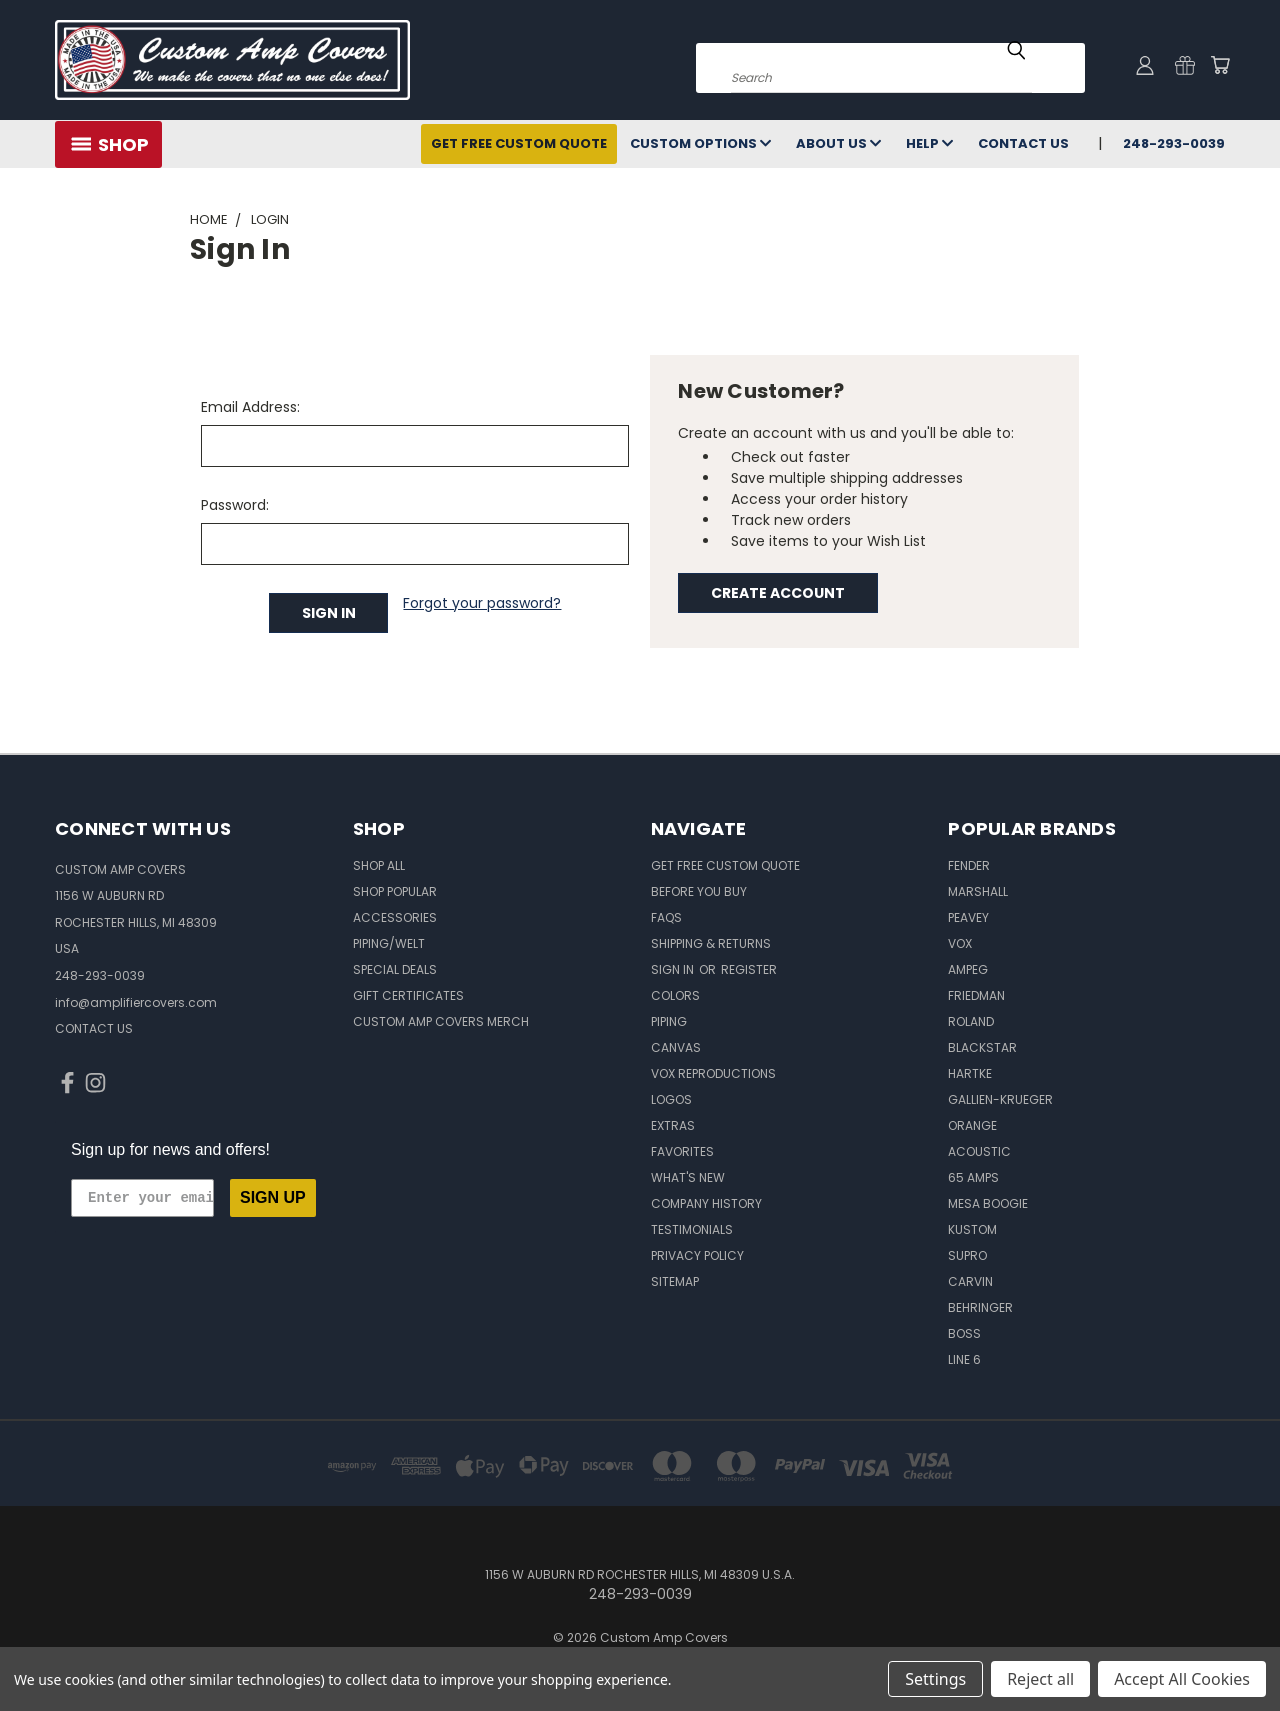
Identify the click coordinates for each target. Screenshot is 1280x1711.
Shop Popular (395, 891)
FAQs (666, 917)
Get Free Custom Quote (519, 143)
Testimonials (692, 1229)
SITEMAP (675, 1281)
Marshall (978, 891)
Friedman (976, 995)
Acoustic (979, 1151)
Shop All (379, 865)
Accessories (395, 917)
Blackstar (982, 1047)
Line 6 (964, 1359)
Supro (967, 1255)
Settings (935, 1679)
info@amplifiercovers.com (136, 1002)
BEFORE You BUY (699, 891)
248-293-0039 (1174, 143)
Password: (235, 505)
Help (929, 143)
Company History (706, 1203)
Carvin (970, 1281)
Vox (960, 943)
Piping (669, 1021)
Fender (969, 865)
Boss (964, 1333)
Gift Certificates (408, 995)
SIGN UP (273, 1197)
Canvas (676, 1047)
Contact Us (1023, 143)
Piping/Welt (389, 943)
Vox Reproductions (713, 1073)
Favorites (682, 1151)
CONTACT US (94, 1028)
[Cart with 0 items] (1220, 65)
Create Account (778, 593)
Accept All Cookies (1182, 1679)
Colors (675, 995)
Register (749, 969)
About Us (838, 143)
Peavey (968, 917)
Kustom (972, 1229)
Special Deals (395, 969)
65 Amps (973, 1177)
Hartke (970, 1073)
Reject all (1040, 1679)
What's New (688, 1177)
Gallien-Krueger (1000, 1099)
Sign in (674, 969)
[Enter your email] (142, 1198)
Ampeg (968, 969)
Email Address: (250, 407)
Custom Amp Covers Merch (441, 1021)
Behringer (980, 1307)
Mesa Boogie (988, 1203)
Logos (671, 1099)
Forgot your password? (482, 603)
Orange (972, 1125)
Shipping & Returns (711, 943)
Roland (971, 1021)
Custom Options (700, 143)
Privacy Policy (697, 1255)
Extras (673, 1125)
